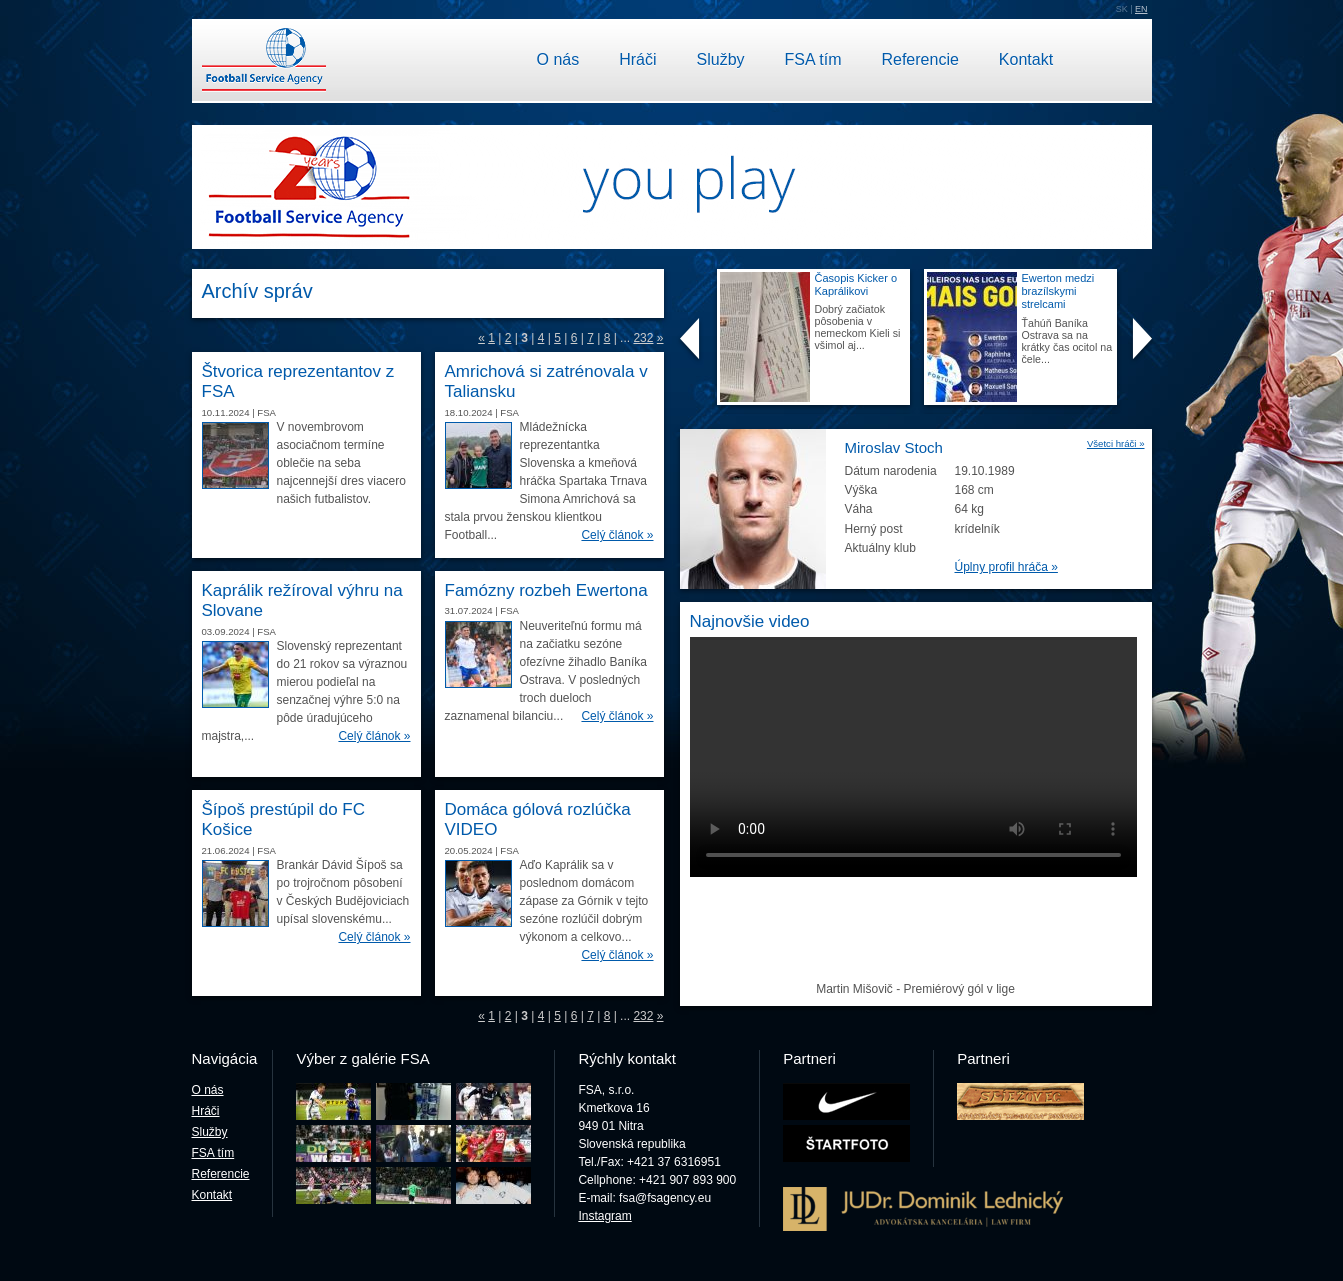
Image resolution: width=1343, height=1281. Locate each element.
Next (1142, 340)
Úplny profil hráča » (1006, 567)
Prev (690, 340)
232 (643, 338)
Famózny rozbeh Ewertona (546, 590)
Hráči (637, 59)
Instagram (604, 1216)
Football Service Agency (264, 60)
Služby (721, 59)
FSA (266, 412)
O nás (558, 59)
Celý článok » (617, 535)
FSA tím (813, 59)
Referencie (919, 59)
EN (1141, 9)
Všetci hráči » (1116, 443)
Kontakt (1026, 59)
